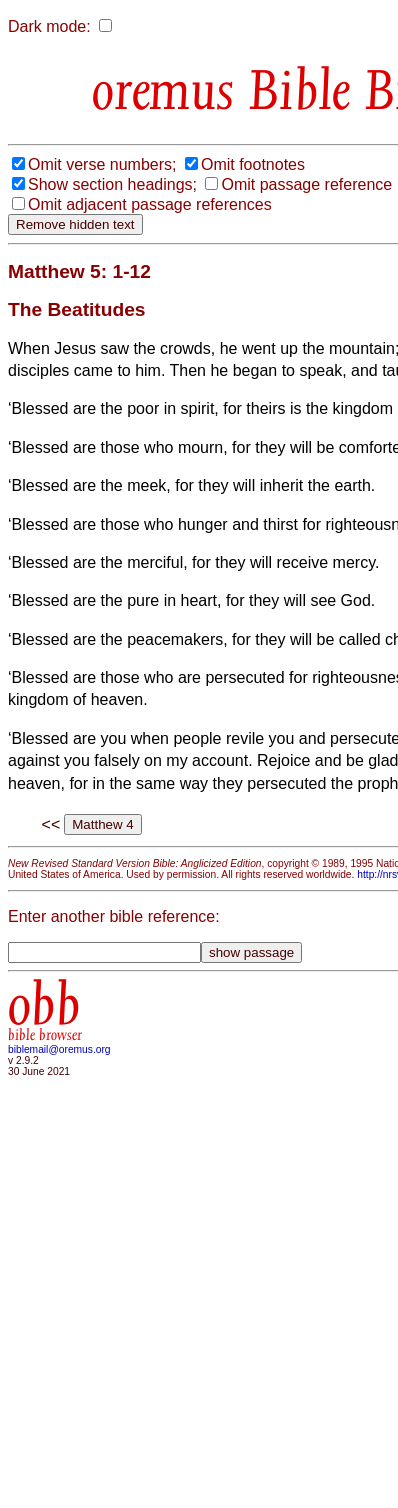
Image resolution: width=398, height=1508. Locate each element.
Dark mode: (49, 26)
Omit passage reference (306, 184)
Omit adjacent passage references (150, 204)
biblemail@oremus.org (59, 1049)
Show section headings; (112, 184)
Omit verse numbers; (102, 164)
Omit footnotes (253, 164)
